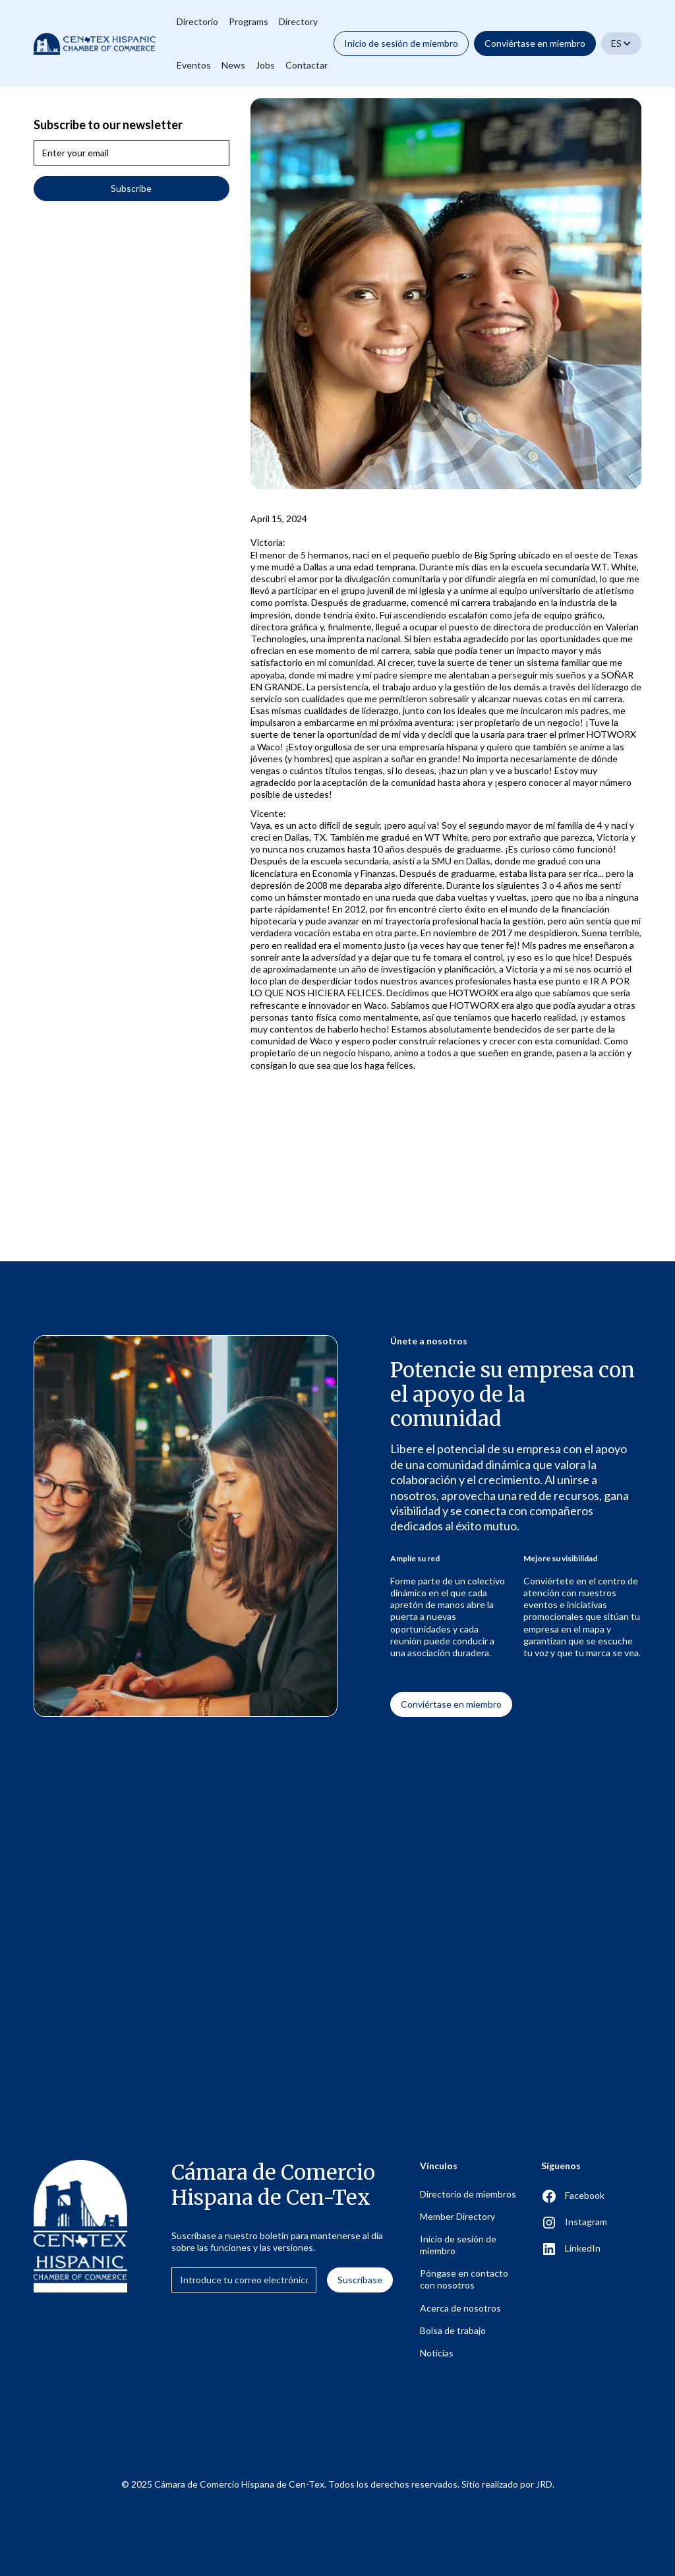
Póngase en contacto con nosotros (464, 2279)
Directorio (197, 21)
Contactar (306, 65)
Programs (248, 21)
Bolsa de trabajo (453, 2330)
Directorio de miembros (468, 2194)
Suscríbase (360, 2279)
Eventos (194, 65)
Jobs (265, 65)
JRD (544, 2484)
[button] (621, 43)
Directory (298, 21)
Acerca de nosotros (460, 2308)
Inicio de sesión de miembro (401, 43)
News (233, 65)
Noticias (437, 2352)
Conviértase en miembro (534, 43)
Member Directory (457, 2216)
